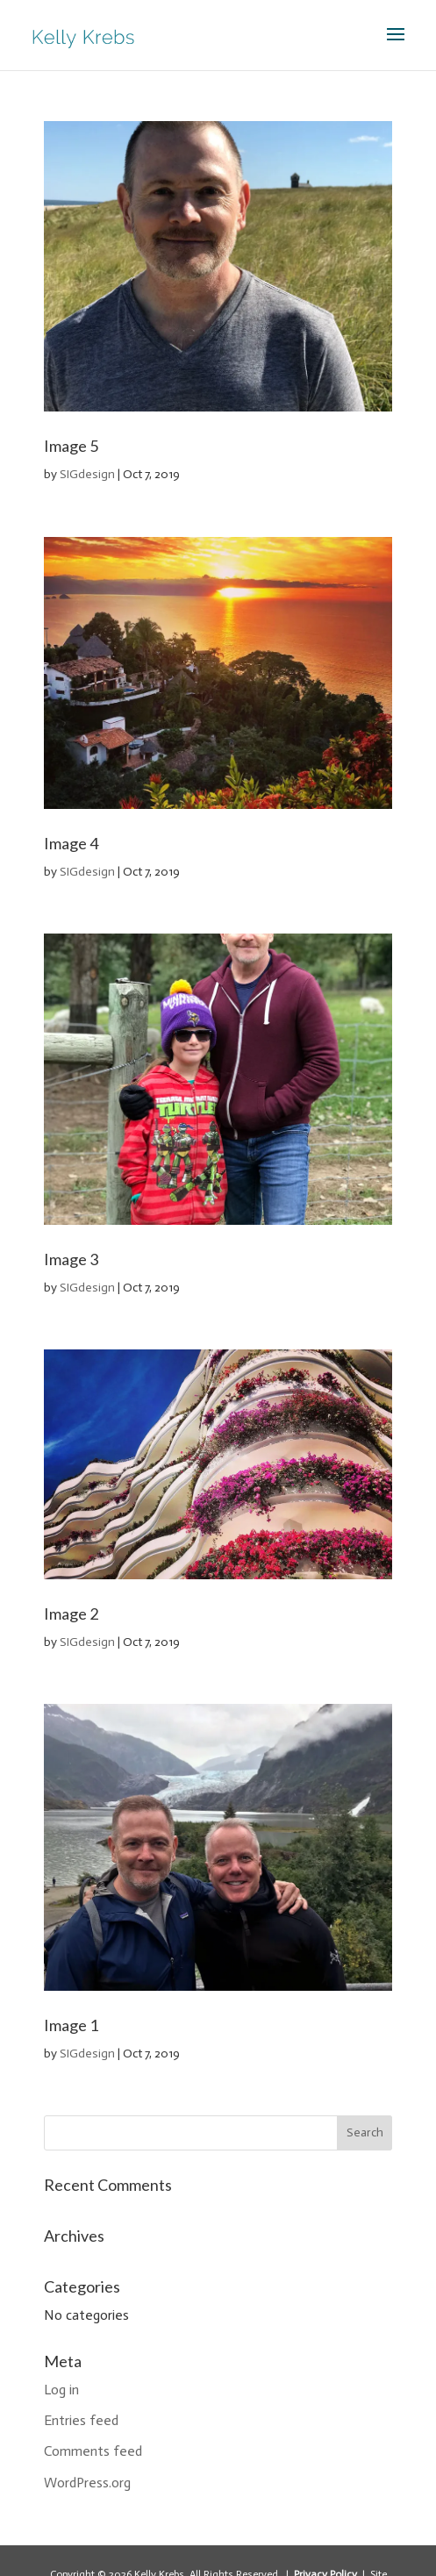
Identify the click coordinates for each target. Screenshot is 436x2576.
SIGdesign (87, 474)
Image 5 (71, 445)
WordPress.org (87, 2482)
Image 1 (71, 2025)
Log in (61, 2389)
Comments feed (93, 2451)
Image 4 (71, 843)
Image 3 (71, 1259)
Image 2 (71, 1613)
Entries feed (81, 2420)
